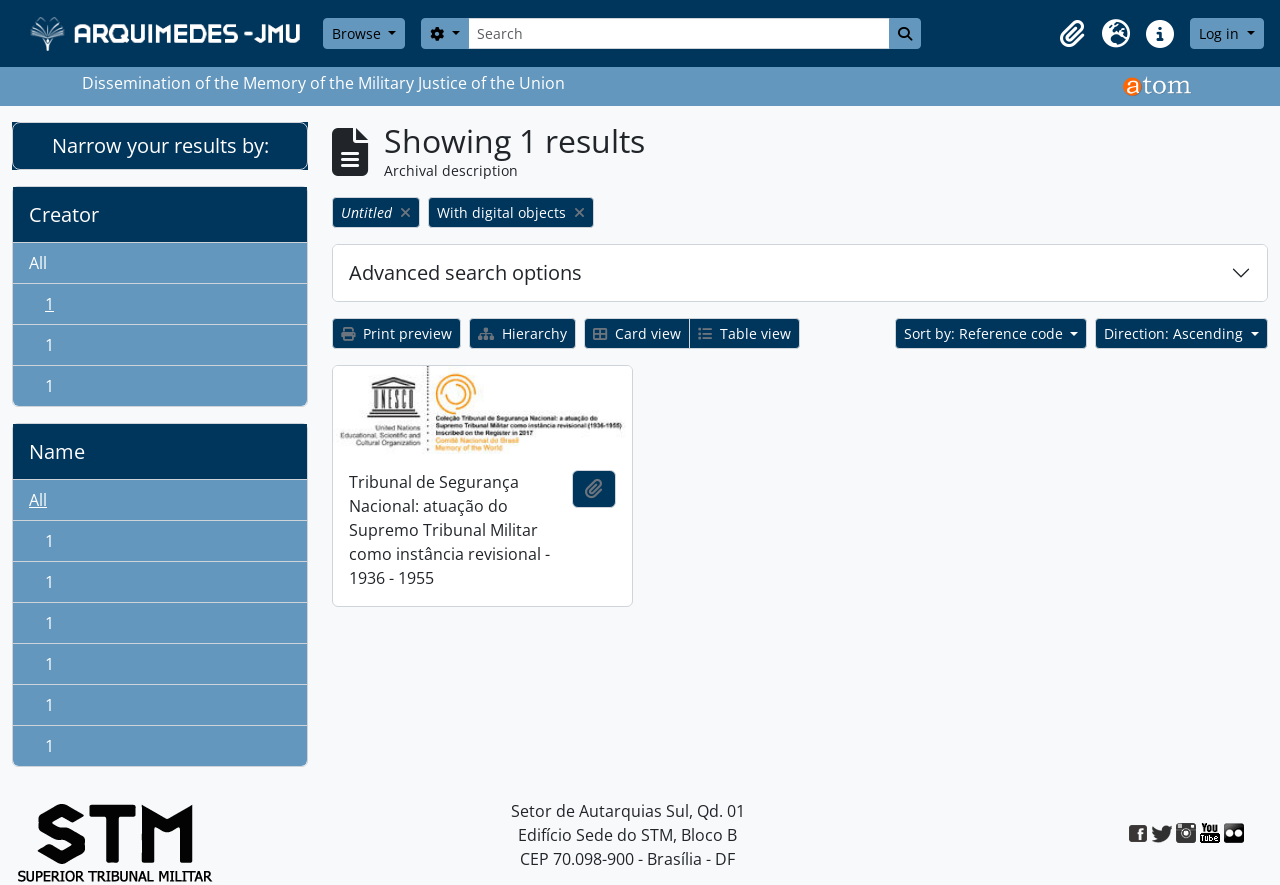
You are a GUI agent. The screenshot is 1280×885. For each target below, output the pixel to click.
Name (57, 451)
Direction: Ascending (1175, 333)
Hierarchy (522, 333)
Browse (358, 33)
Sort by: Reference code (985, 333)
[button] (1072, 34)
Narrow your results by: (160, 145)
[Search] (679, 33)
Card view (637, 333)
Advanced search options (465, 272)
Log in (1221, 33)
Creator (64, 214)
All (38, 263)
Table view (744, 333)
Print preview (396, 333)
